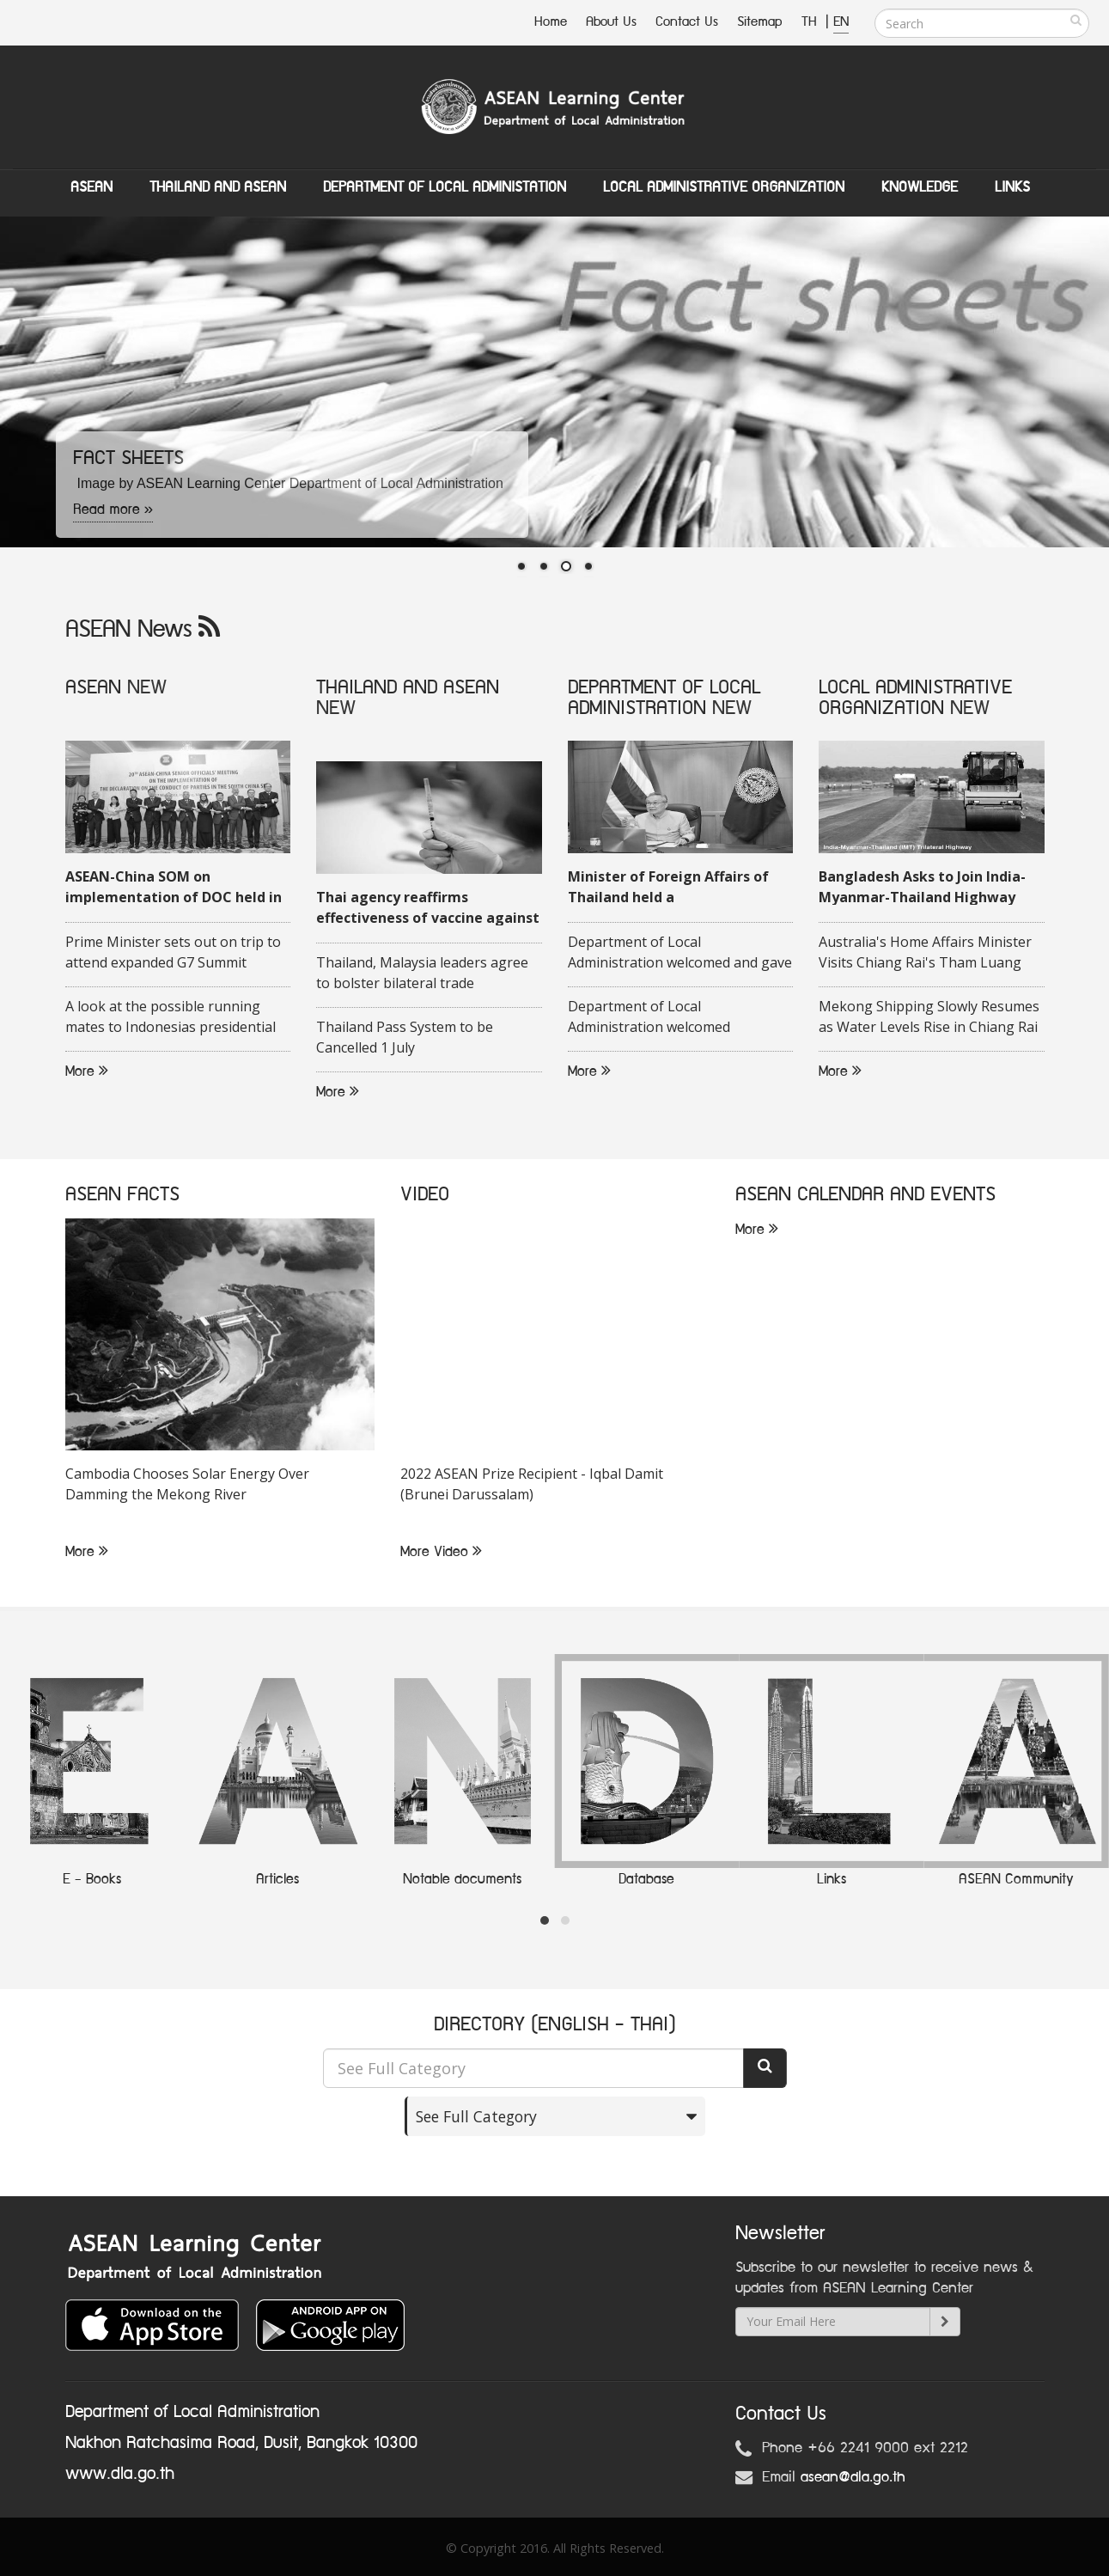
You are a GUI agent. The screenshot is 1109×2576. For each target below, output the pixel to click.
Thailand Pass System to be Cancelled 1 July (404, 1038)
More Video (441, 1553)
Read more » (113, 509)
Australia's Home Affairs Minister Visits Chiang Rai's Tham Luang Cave (925, 953)
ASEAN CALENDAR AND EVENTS (865, 1196)
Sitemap (760, 22)
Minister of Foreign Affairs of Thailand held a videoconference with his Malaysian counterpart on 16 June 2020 (668, 888)
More (86, 1072)
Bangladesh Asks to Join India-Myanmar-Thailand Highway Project (922, 888)
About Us (611, 22)
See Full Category (476, 2116)
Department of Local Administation (444, 187)
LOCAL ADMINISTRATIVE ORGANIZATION (915, 698)
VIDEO (424, 1196)
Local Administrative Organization (723, 187)
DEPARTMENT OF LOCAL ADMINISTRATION (664, 698)
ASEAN (91, 187)
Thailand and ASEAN (217, 187)
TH (811, 22)
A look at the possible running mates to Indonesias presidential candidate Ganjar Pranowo (170, 1018)
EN (841, 22)
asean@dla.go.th (853, 2477)
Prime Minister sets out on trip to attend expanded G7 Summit (173, 953)
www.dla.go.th (119, 2473)
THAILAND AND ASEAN (407, 688)
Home (550, 22)
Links (1012, 187)
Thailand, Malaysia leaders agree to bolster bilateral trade (422, 973)
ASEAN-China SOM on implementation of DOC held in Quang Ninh (173, 888)
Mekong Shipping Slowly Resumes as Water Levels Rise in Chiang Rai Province (929, 1018)
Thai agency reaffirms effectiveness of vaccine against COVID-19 (427, 909)
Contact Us (686, 22)
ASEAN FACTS (122, 1196)
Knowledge (919, 187)
